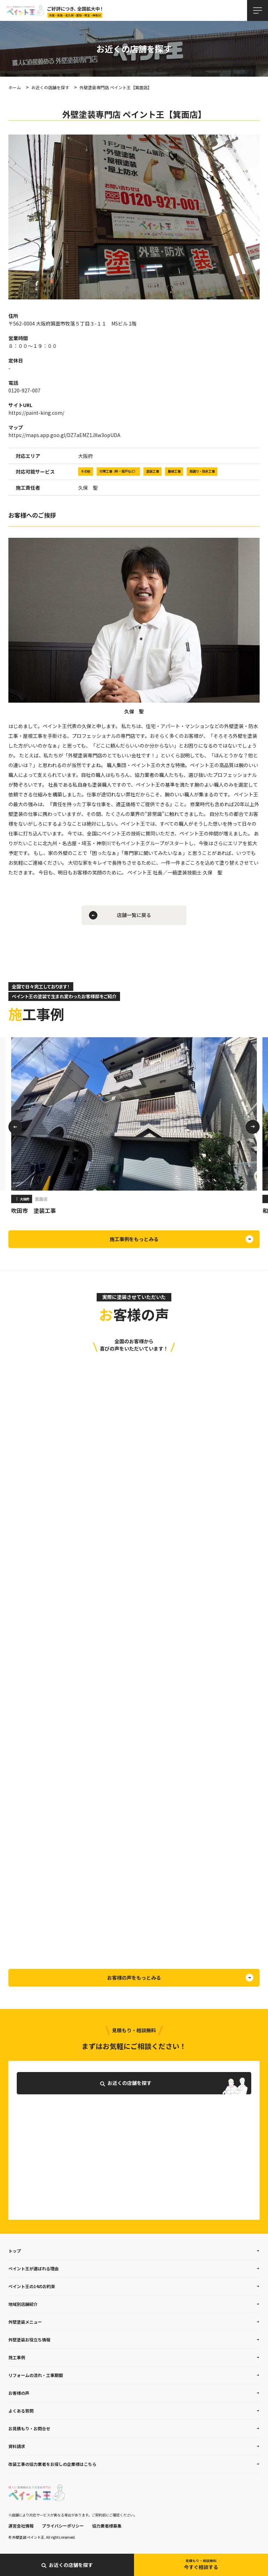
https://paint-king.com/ (36, 412)
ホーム (14, 87)
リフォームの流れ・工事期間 (35, 2375)
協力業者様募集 (106, 2526)
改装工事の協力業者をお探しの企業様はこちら (52, 2464)
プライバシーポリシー (63, 2526)
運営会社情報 (21, 2526)
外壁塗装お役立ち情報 (29, 2339)
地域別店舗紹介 (23, 2304)
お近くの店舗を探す (50, 87)
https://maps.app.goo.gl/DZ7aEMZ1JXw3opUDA (64, 434)
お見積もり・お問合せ (29, 2428)
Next (253, 1127)
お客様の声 (18, 2393)
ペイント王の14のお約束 (31, 2286)
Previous (15, 1127)
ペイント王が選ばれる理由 (33, 2268)
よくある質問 (21, 2411)
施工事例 (16, 2357)
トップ (14, 2251)
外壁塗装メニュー (25, 2322)
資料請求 (16, 2446)
